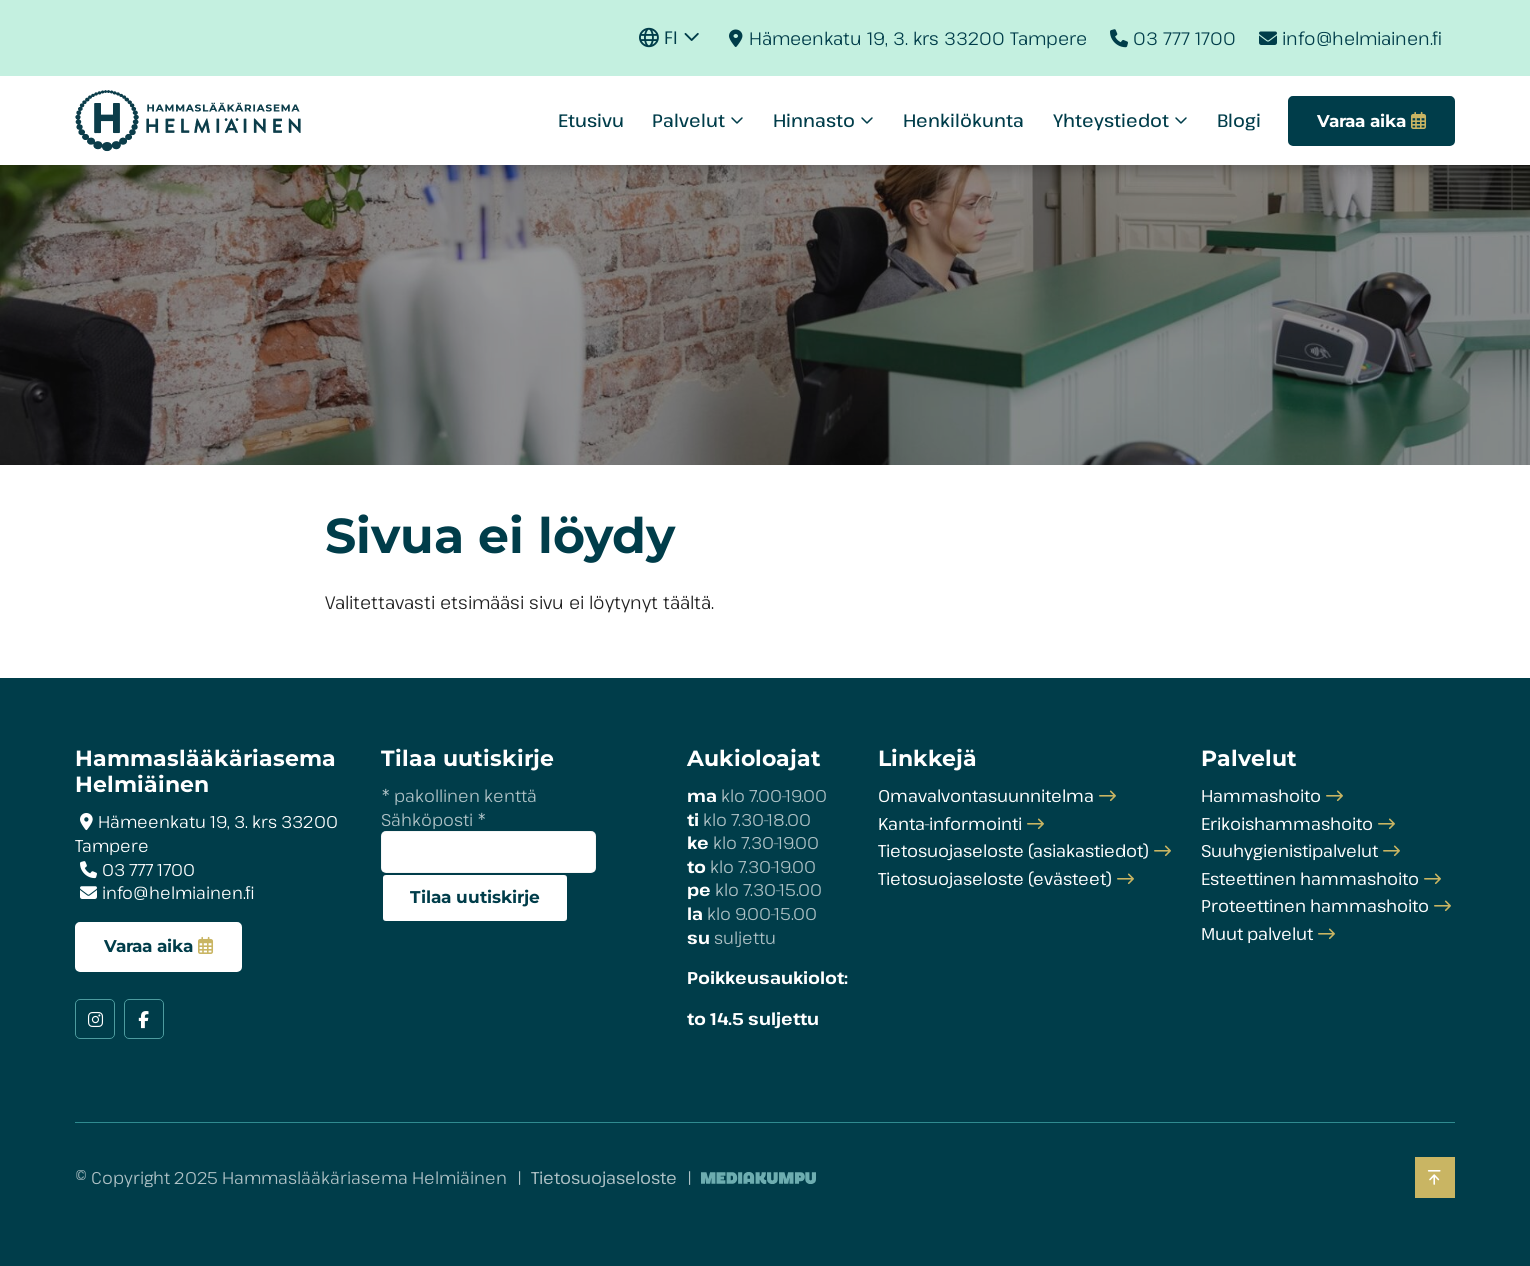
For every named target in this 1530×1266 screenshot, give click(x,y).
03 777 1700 (1184, 38)
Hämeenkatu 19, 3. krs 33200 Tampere (918, 38)
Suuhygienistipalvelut (1289, 850)
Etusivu (591, 120)
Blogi (1239, 120)
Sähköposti (433, 819)
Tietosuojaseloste (604, 1177)
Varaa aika (148, 946)
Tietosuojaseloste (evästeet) (995, 878)
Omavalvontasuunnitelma (986, 795)
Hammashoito (1261, 795)
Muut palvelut (1257, 933)
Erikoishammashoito (1287, 823)
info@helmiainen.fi (1362, 38)
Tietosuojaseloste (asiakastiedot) (1013, 850)
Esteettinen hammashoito (1310, 878)
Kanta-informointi (950, 823)
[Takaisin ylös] (1435, 1177)
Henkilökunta (963, 120)
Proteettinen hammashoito (1315, 905)
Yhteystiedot (1111, 120)
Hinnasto (814, 120)
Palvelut (688, 120)
